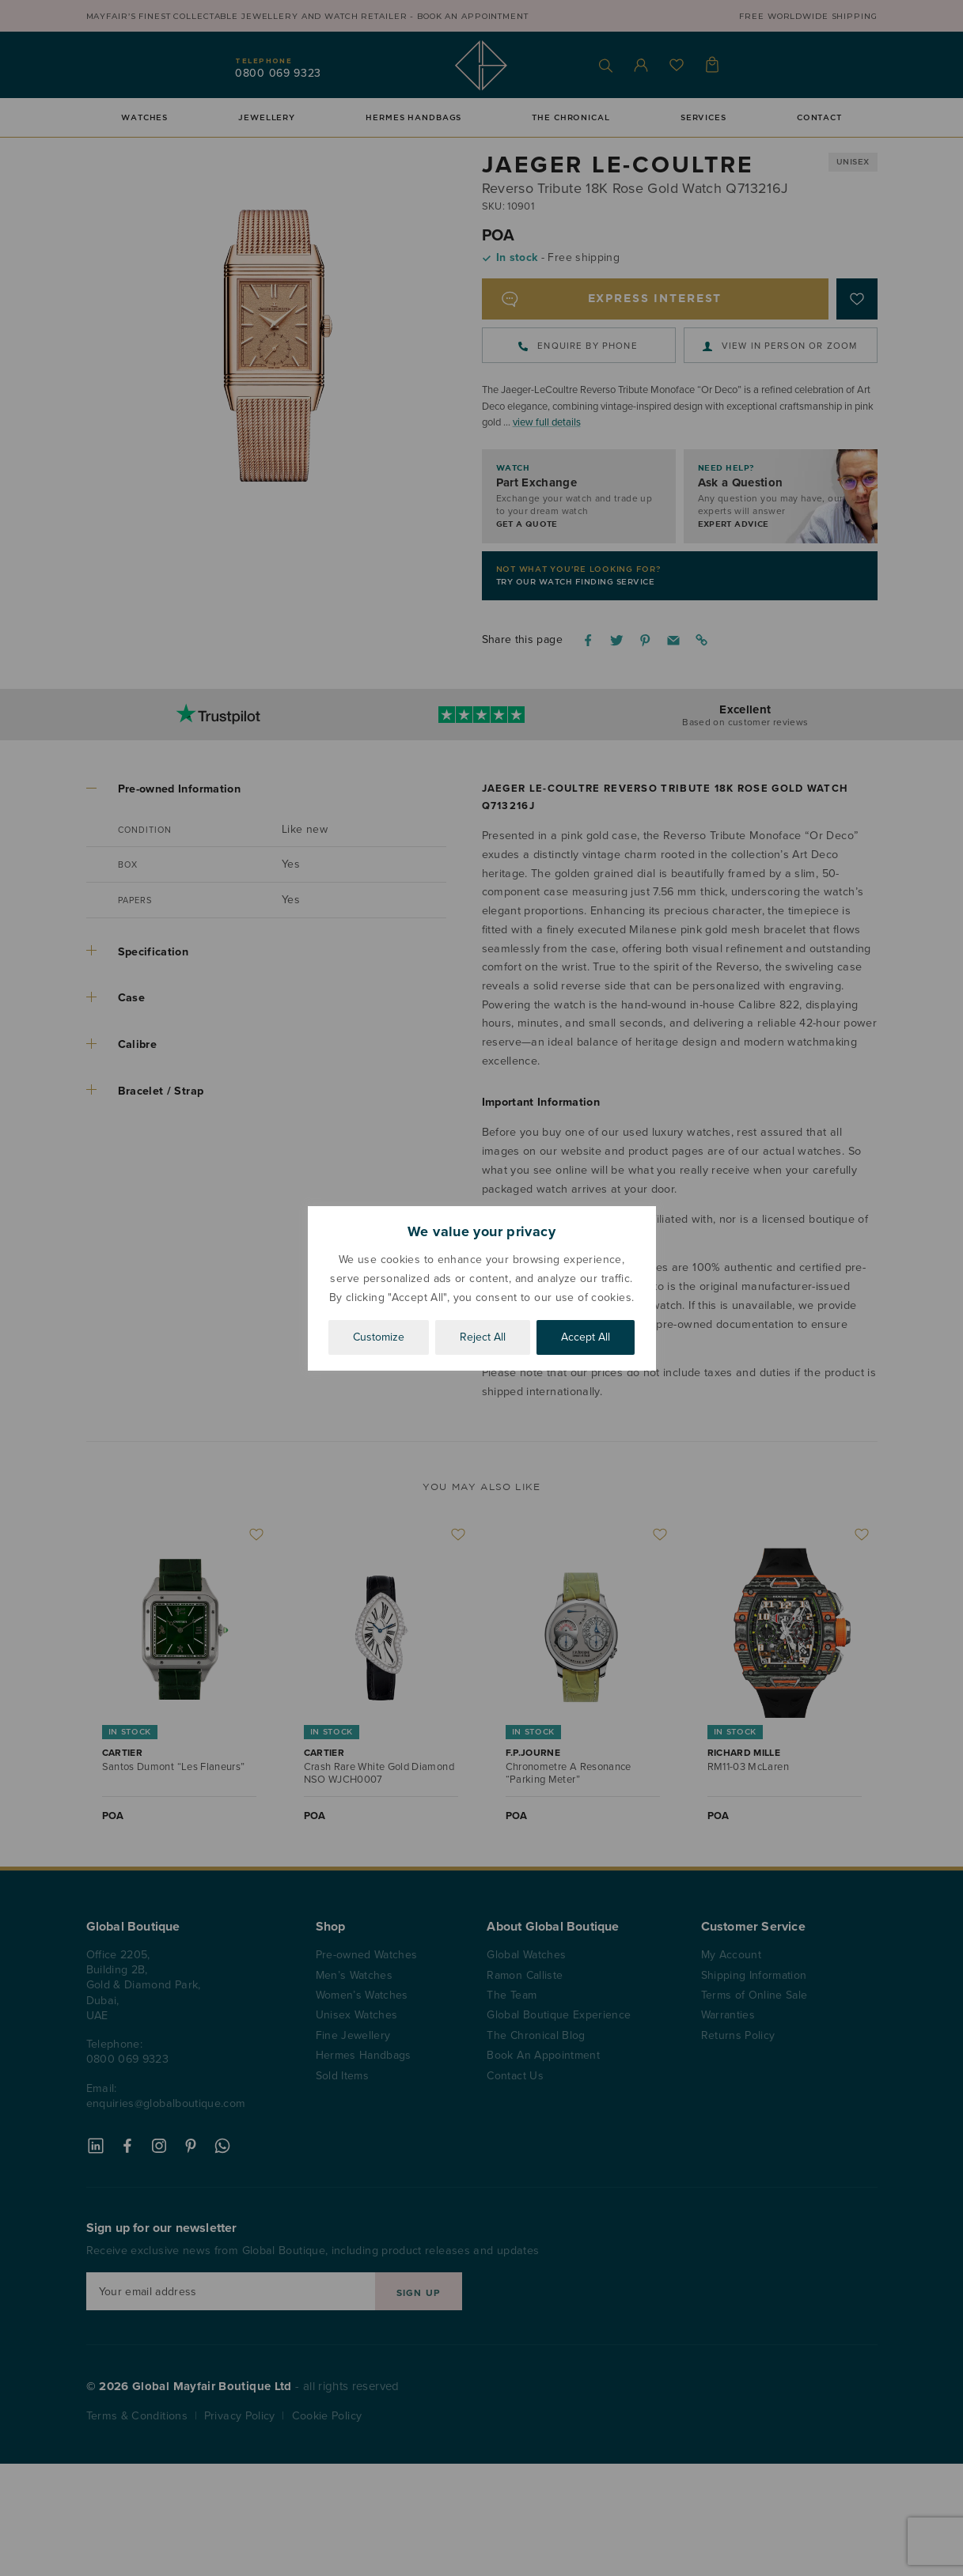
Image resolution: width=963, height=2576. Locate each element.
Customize (378, 1337)
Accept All (585, 1337)
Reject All (483, 1337)
